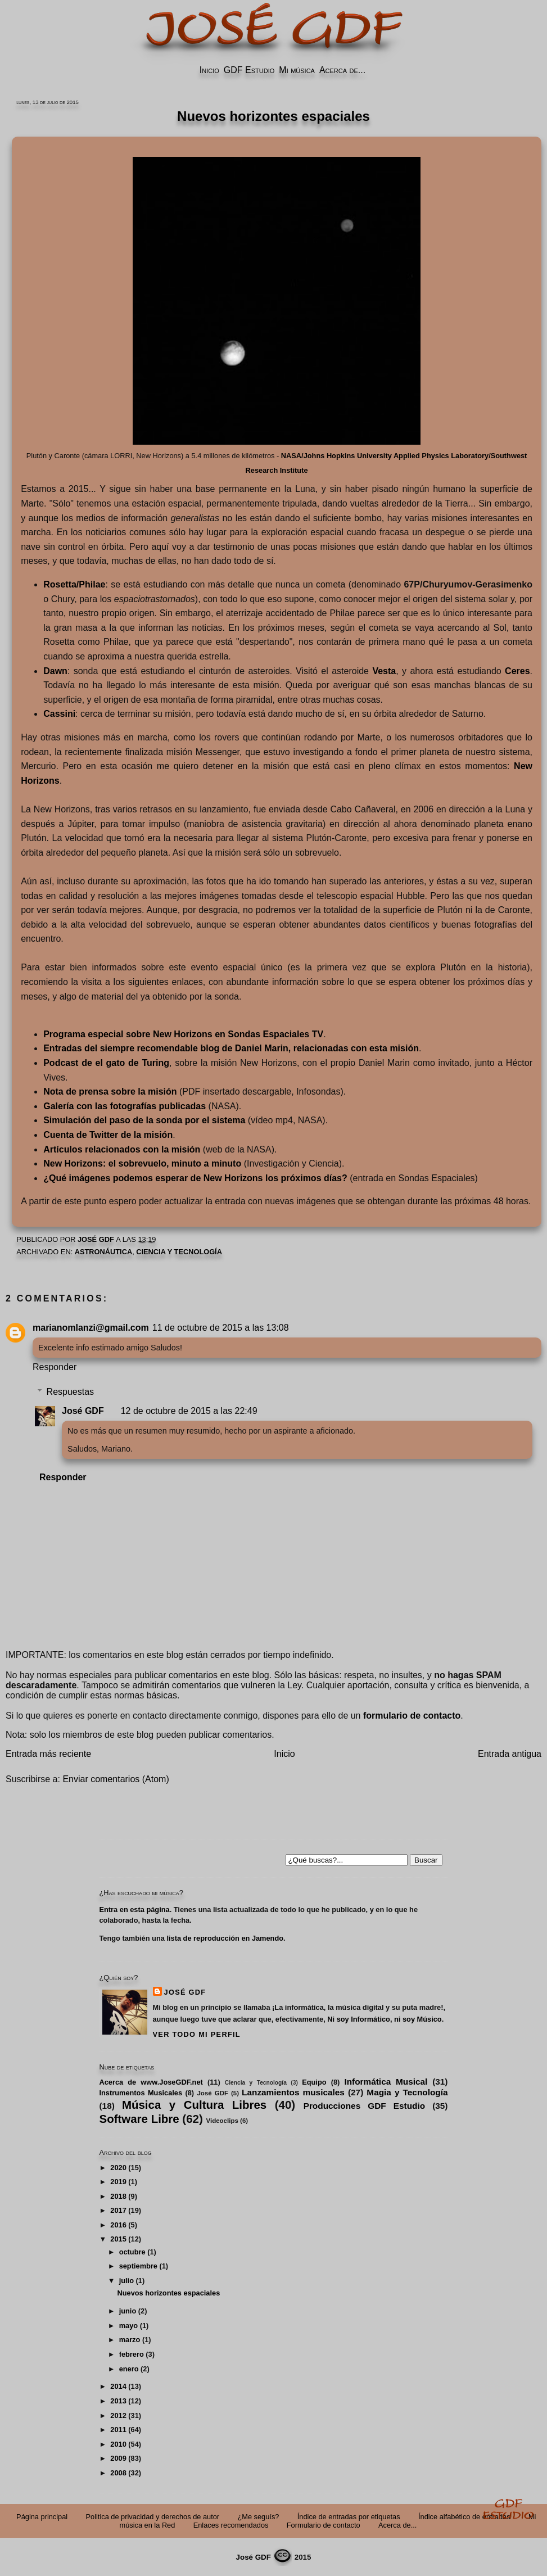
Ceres (517, 671)
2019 (118, 2181)
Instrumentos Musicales (141, 2093)
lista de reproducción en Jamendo (224, 1938)
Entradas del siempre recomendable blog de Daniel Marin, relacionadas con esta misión (231, 1048)
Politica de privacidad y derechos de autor (153, 2516)
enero (129, 2369)
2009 (118, 2458)
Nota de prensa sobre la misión (110, 1091)
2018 (118, 2196)
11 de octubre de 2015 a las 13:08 (220, 1327)
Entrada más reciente (48, 1754)
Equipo (314, 2082)
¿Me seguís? (258, 2516)
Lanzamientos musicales (293, 2092)
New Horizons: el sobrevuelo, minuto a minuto (142, 1163)
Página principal (41, 2516)
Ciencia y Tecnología (179, 1252)
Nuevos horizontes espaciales (168, 2293)
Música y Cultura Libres (194, 2104)
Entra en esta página (135, 1909)
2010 (118, 2444)
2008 (118, 2473)
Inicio (209, 70)
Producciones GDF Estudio (364, 2105)
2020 (118, 2167)
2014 (118, 2386)
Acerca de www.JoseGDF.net (151, 2082)
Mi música (297, 70)
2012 (118, 2415)
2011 (118, 2429)
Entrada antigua (509, 1754)
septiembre (138, 2266)
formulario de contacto (411, 1715)
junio (128, 2311)
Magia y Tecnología (407, 2092)
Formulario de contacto (323, 2525)
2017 (118, 2210)
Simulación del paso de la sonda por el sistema (144, 1120)
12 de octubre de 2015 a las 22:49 (189, 1411)
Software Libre (139, 2118)
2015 (118, 2239)
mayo (128, 2325)
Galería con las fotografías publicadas (124, 1106)
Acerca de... (342, 70)
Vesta (384, 671)
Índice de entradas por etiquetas (348, 2516)
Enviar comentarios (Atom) (115, 1779)
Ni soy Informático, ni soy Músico (384, 2019)
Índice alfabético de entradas (464, 2516)
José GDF (83, 1411)
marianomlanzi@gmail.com (91, 1327)
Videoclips (222, 2120)
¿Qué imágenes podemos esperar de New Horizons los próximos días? (195, 1178)
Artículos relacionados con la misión (121, 1149)
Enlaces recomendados (231, 2525)
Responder (54, 1367)
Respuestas (70, 1392)
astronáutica (103, 1252)
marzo (130, 2339)
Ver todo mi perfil (197, 2034)
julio (126, 2280)
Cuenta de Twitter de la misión (108, 1135)
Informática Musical (385, 2081)
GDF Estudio (249, 70)
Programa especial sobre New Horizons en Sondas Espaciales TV (183, 1034)
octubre (132, 2252)
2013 (118, 2401)
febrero (131, 2354)
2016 (118, 2225)
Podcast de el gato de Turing (106, 1063)
